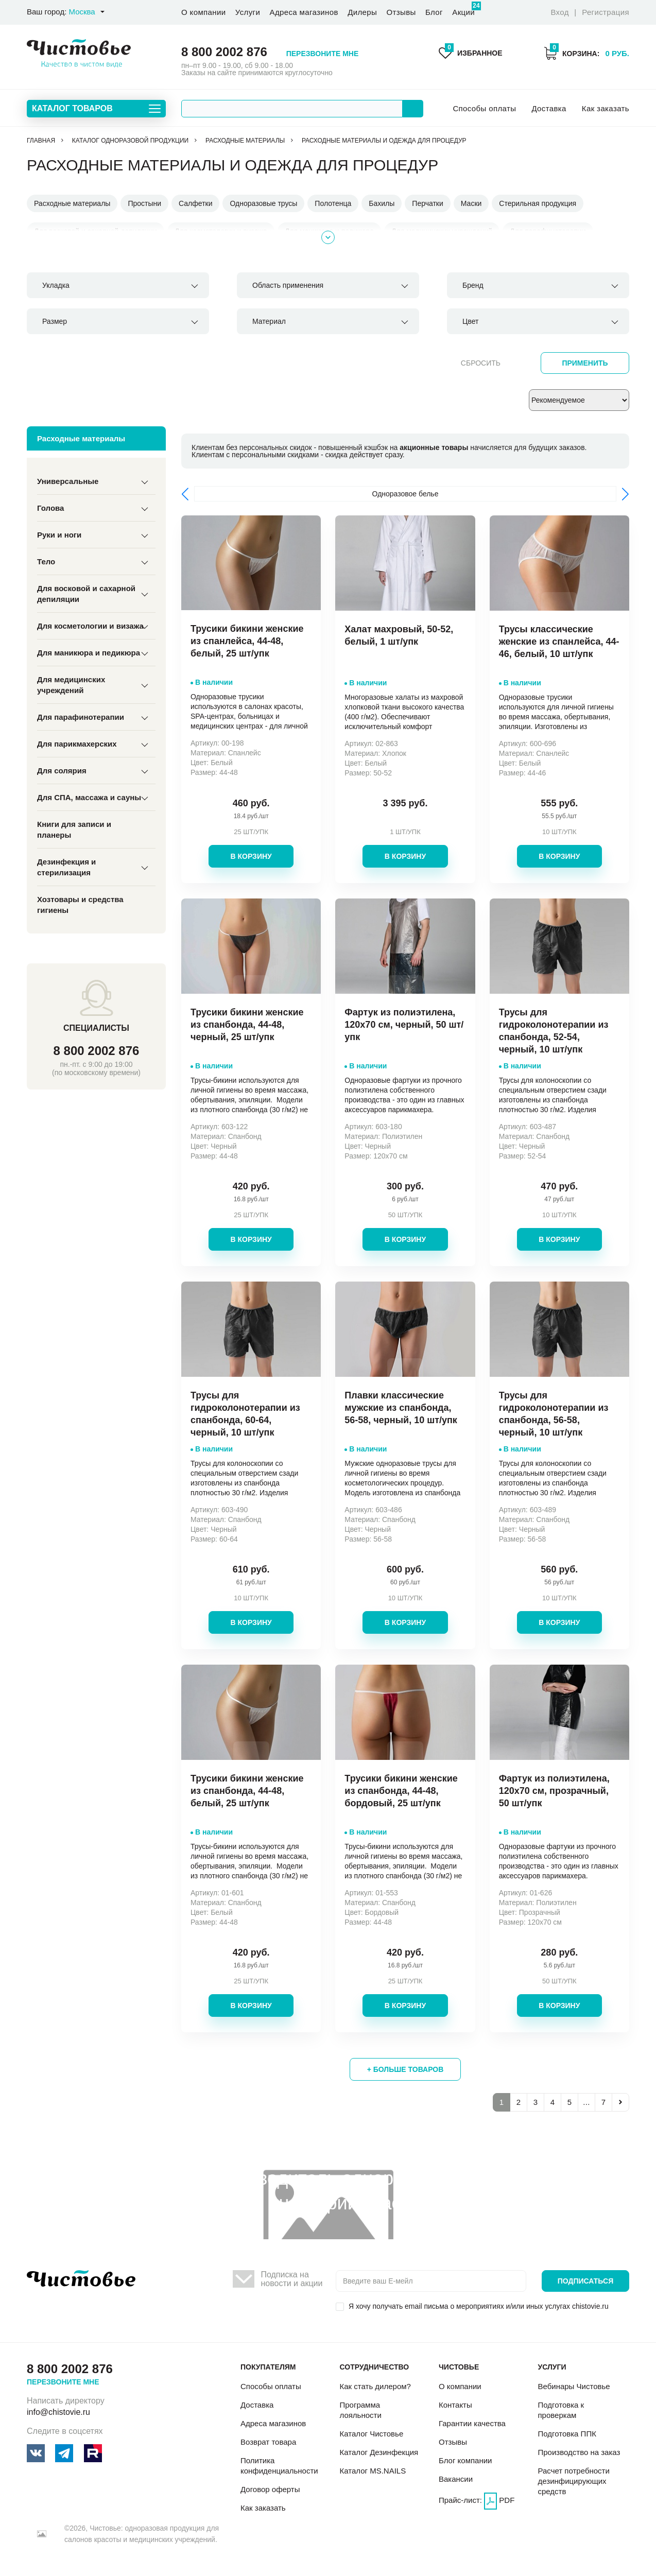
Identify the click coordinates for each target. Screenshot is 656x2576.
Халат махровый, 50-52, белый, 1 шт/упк (398, 635)
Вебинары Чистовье (574, 2386)
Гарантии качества (472, 2423)
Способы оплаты (484, 108)
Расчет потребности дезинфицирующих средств (573, 2481)
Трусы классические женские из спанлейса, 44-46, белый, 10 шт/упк (559, 641)
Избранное (471, 53)
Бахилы (381, 203)
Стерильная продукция (537, 203)
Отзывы (401, 12)
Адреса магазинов (304, 12)
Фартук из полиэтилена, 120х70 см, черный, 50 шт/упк (403, 1024)
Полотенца (333, 203)
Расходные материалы (72, 203)
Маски (471, 203)
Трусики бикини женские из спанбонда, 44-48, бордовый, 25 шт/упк (400, 1790)
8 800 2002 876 (224, 52)
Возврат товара (268, 2441)
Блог (434, 12)
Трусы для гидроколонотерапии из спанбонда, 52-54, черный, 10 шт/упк (554, 1030)
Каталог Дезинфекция (378, 2452)
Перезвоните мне (322, 53)
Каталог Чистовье (371, 2433)
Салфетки (195, 203)
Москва (81, 11)
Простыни (144, 203)
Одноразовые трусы (263, 203)
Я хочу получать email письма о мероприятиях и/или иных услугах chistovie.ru (479, 2306)
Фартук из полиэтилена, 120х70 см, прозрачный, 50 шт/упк (554, 1790)
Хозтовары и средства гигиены (80, 904)
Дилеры (362, 12)
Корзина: (586, 53)
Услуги (247, 12)
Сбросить (480, 363)
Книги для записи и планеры (74, 829)
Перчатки (427, 203)
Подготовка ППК (567, 2433)
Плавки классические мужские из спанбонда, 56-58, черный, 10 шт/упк (400, 1407)
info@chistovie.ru (58, 2412)
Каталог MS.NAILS (372, 2470)
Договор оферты (270, 2489)
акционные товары (434, 447)
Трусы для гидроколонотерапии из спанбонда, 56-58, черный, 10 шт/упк (554, 1414)
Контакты (455, 2404)
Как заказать (605, 108)
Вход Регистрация (589, 12)
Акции (463, 9)
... (586, 2102)
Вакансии (456, 2479)
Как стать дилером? (374, 2386)
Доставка (548, 108)
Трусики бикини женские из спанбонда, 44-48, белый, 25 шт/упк (247, 1790)
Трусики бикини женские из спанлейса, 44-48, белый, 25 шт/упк (247, 641)
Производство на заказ (579, 2452)
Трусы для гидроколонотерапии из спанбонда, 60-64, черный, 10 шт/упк (245, 1414)
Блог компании (465, 2460)
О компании (203, 12)
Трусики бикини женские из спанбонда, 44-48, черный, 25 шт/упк (247, 1024)
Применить (585, 363)
